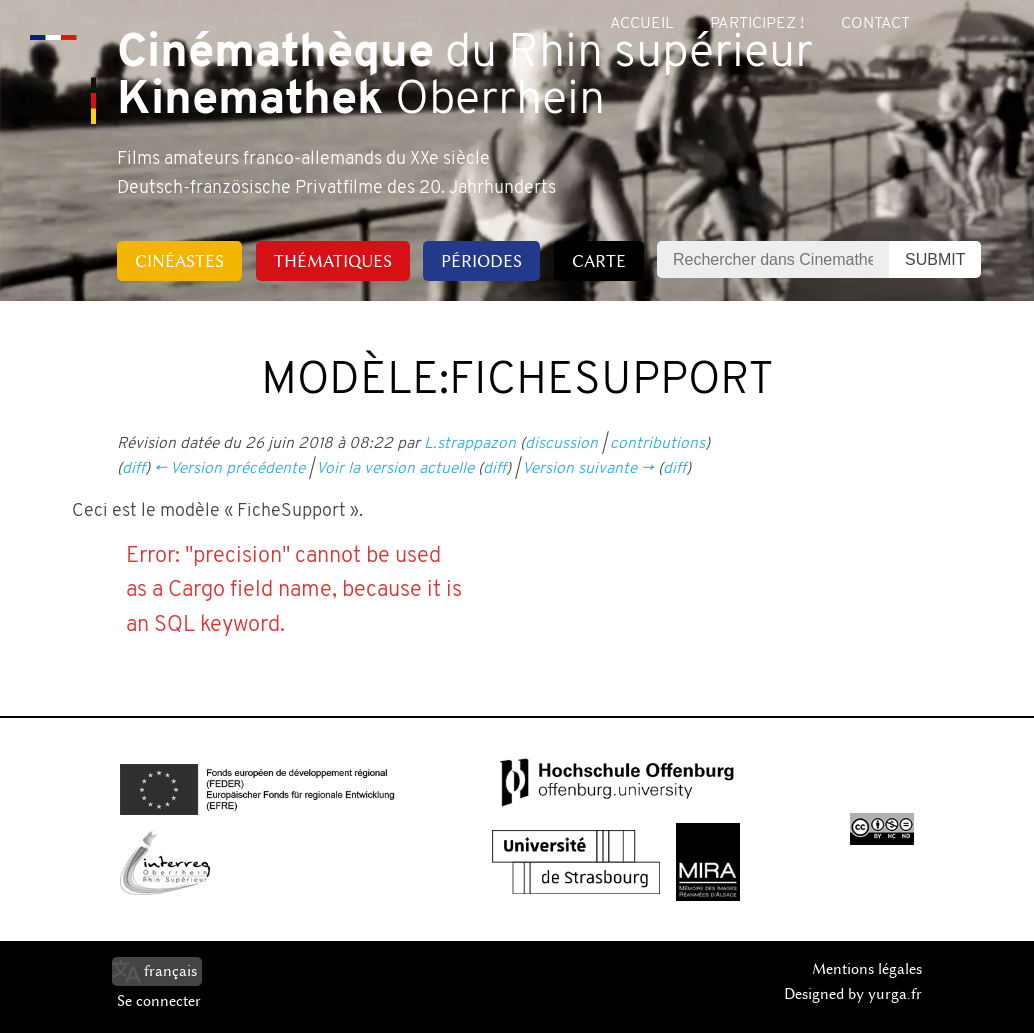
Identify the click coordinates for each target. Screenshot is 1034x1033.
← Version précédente (229, 469)
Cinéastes (179, 261)
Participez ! (757, 24)
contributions (657, 444)
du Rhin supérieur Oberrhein (465, 78)
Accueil (642, 24)
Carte (599, 261)
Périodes (481, 261)
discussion (561, 444)
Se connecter (159, 1001)
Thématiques (333, 261)
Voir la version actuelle (395, 469)
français (170, 971)
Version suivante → (588, 469)
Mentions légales (867, 969)
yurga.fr (895, 994)
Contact (875, 24)
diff (133, 469)
